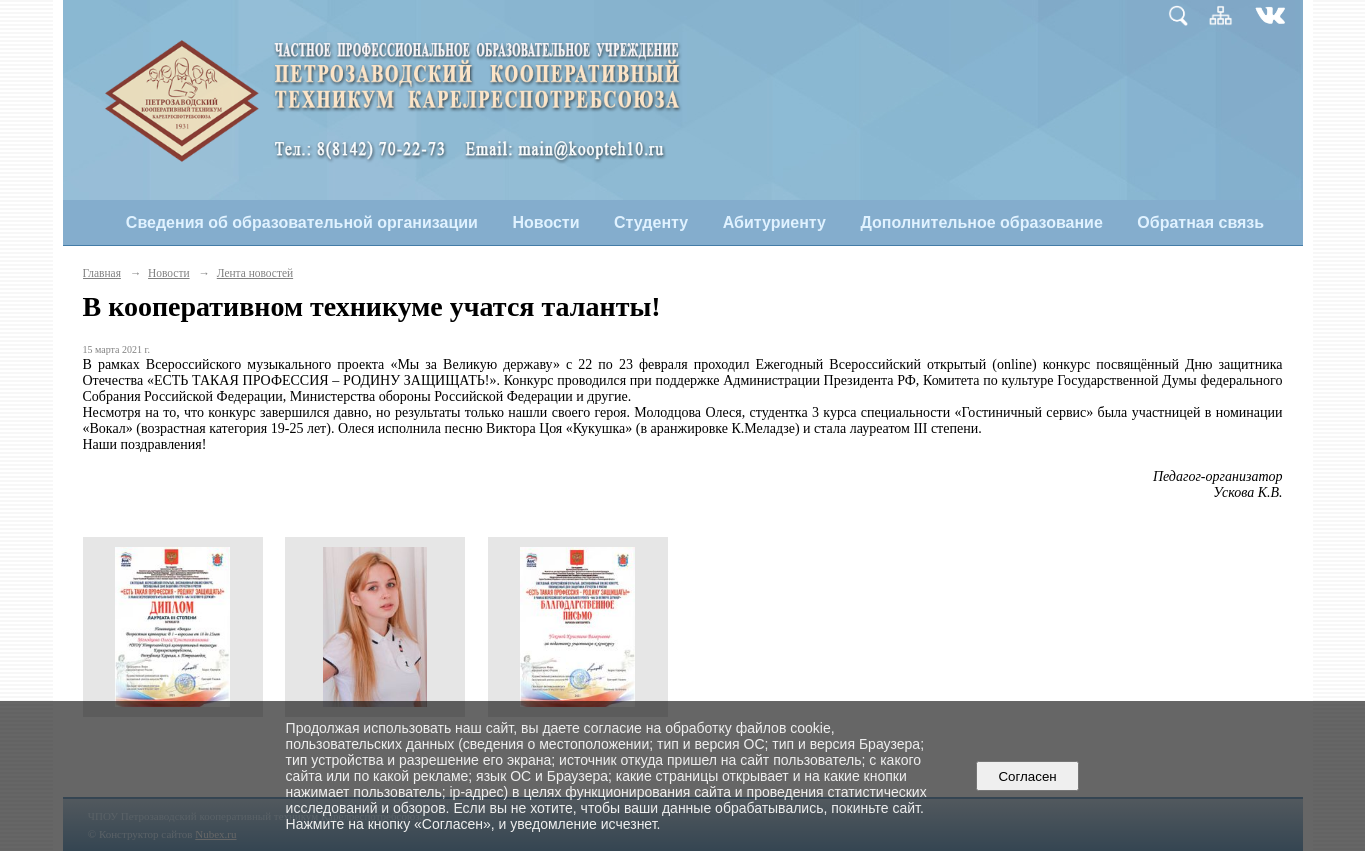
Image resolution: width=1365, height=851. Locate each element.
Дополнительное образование (981, 222)
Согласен (1027, 776)
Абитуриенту (774, 222)
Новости (545, 222)
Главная (102, 273)
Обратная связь (1200, 222)
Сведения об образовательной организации (302, 222)
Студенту (651, 222)
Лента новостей (255, 273)
